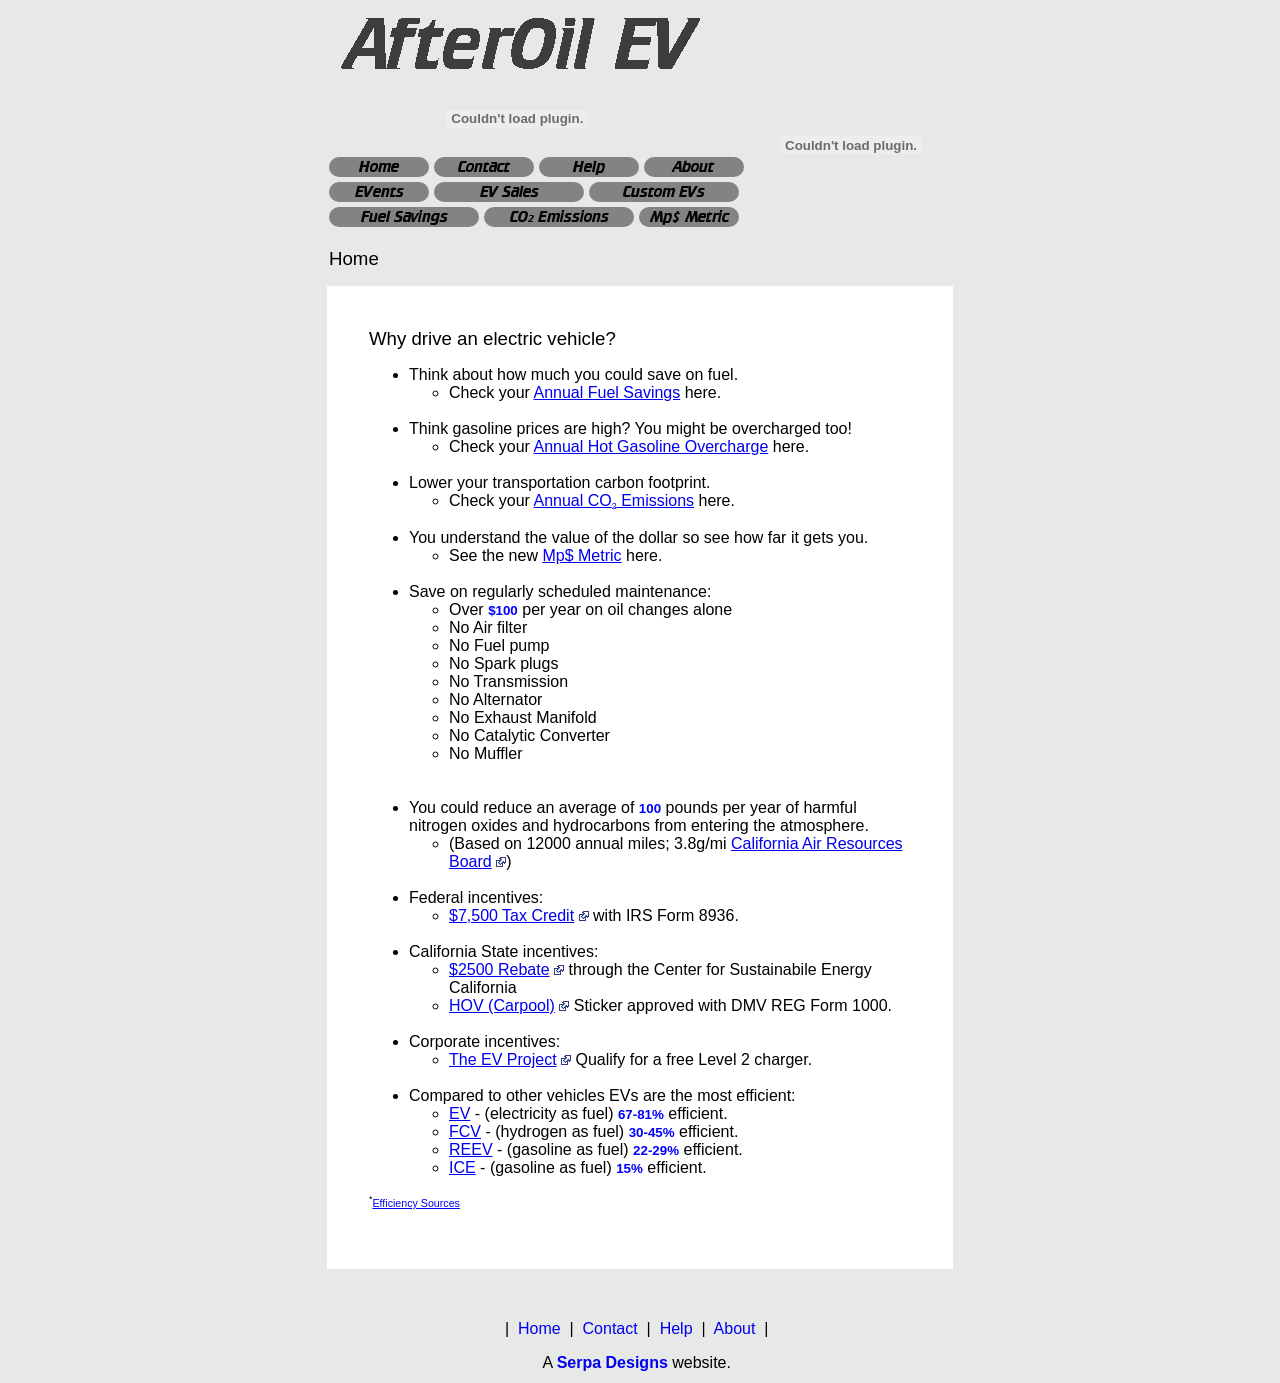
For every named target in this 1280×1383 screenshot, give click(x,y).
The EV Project (503, 1059)
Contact (484, 166)
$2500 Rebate (499, 969)
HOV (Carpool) (502, 1005)
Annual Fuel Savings (606, 392)
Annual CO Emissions (613, 500)
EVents (379, 191)
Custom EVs (664, 191)
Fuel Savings (404, 216)
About (694, 166)
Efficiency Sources (415, 1203)
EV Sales (509, 191)
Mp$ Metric (689, 216)
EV (459, 1113)
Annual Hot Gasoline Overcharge (650, 446)
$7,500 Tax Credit (511, 915)
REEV (471, 1149)
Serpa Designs (612, 1362)
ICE (462, 1167)
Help (589, 166)
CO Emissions (559, 216)
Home (379, 166)
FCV (465, 1131)
